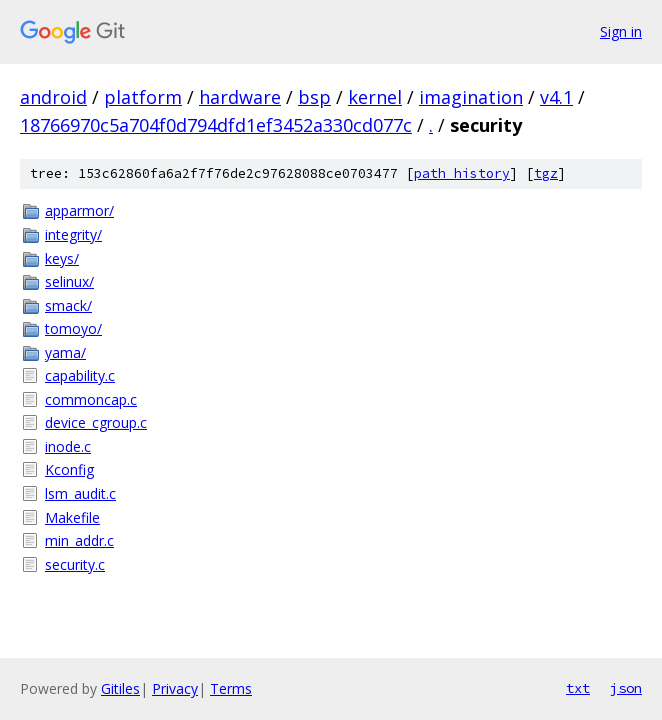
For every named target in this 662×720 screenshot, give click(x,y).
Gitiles (120, 688)
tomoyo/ (73, 328)
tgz (546, 173)
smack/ (68, 305)
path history (462, 173)
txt (578, 688)
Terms (231, 688)
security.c (75, 564)
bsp (314, 97)
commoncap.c (91, 399)
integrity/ (73, 234)
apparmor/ (79, 210)
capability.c (80, 375)
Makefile (72, 517)
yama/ (65, 352)
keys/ (62, 258)
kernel (375, 97)
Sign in (621, 31)
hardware (240, 97)
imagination (471, 97)
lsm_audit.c (80, 493)
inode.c (68, 446)
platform (143, 97)
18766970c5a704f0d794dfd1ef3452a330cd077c (216, 125)
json (626, 688)
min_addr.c (79, 540)
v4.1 (556, 97)
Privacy (175, 688)
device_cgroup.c (96, 422)
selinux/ (69, 281)
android (53, 97)
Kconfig (69, 469)
